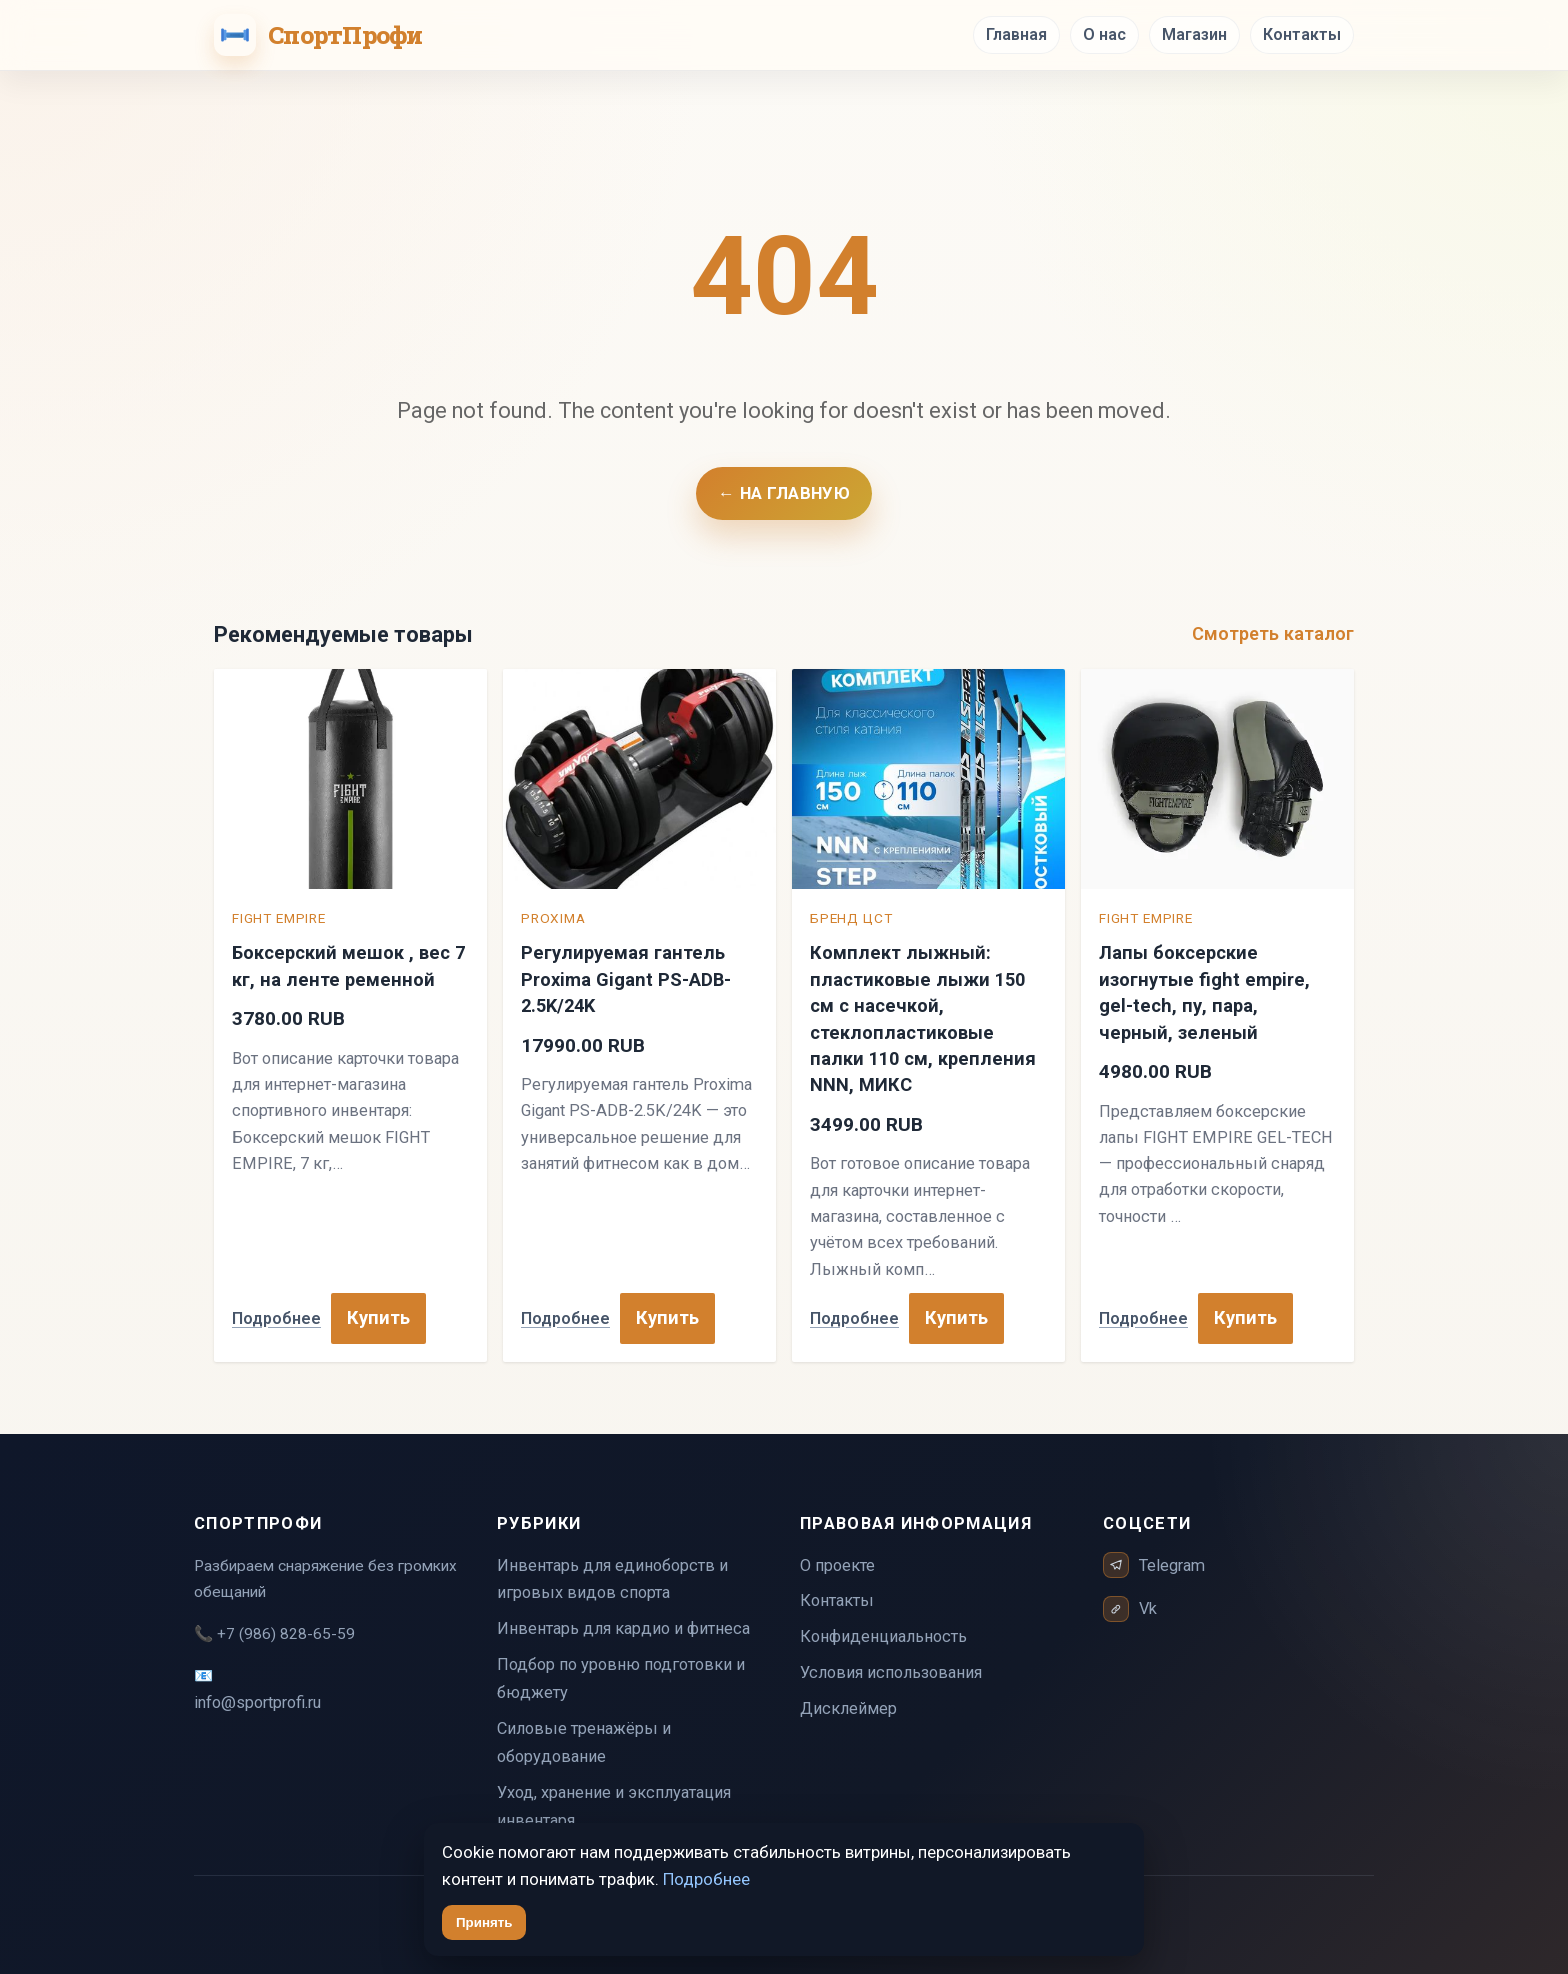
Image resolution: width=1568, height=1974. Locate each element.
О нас (1104, 34)
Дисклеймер (848, 1708)
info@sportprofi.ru (257, 1702)
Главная (1016, 34)
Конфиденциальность (883, 1636)
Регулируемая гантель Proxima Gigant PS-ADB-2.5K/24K (626, 979)
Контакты (1302, 34)
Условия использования (891, 1672)
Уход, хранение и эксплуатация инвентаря (614, 1806)
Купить (378, 1317)
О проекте (837, 1565)
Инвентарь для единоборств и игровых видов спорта (612, 1579)
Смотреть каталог (1273, 633)
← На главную (784, 493)
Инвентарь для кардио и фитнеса (623, 1628)
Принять (484, 1922)
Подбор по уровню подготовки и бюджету (621, 1678)
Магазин (1194, 34)
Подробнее (276, 1318)
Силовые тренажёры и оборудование (584, 1742)
